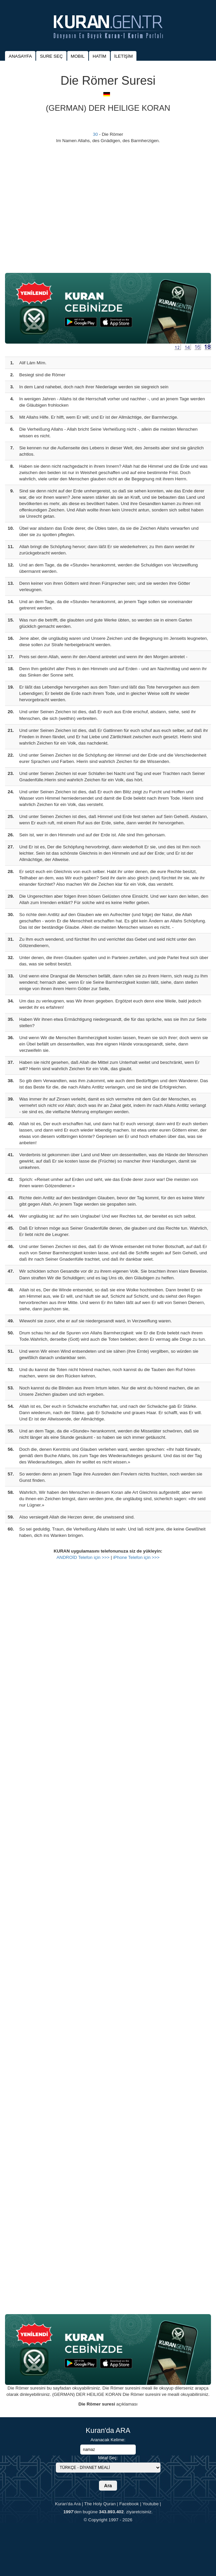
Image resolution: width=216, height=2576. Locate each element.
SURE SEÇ (51, 56)
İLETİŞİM (123, 56)
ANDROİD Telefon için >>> (83, 1557)
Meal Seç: (108, 2457)
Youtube (150, 2503)
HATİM (99, 56)
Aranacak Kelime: (108, 2439)
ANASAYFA (20, 56)
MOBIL (78, 56)
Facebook (129, 2503)
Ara (108, 2485)
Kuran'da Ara (68, 2503)
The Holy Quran (100, 2503)
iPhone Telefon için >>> (136, 1557)
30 (95, 134)
